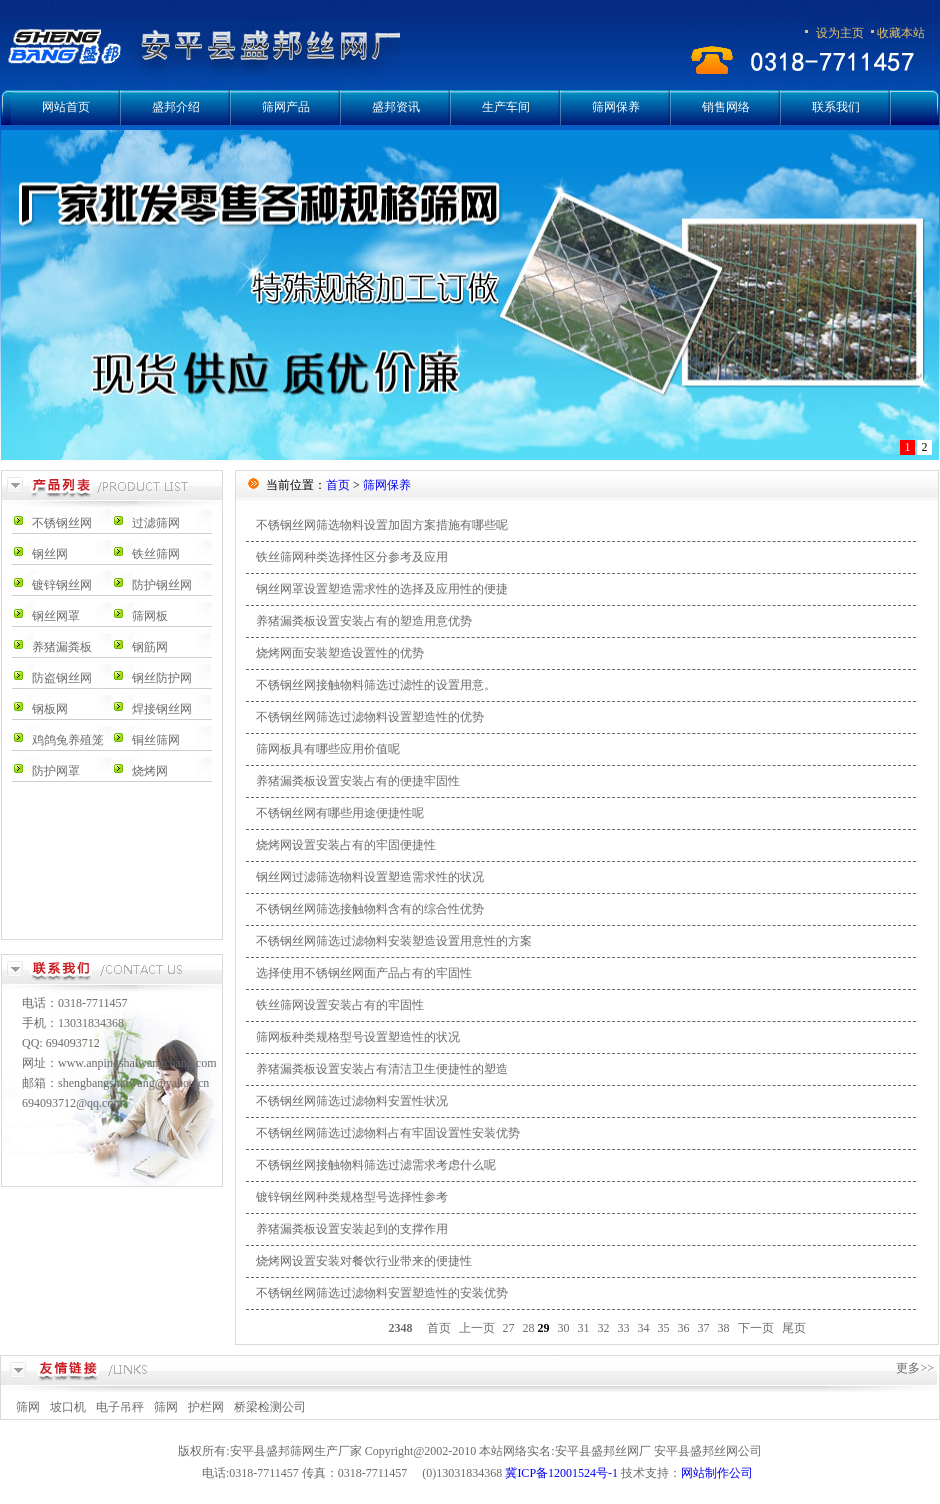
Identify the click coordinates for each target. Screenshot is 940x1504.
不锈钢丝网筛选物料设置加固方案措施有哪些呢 (382, 525)
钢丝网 (50, 554)
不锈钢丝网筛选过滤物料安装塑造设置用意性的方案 (394, 941)
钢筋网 (150, 647)
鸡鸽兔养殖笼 (68, 740)
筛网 (28, 1407)
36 (684, 1328)
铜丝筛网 (156, 740)
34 (644, 1328)
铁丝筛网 (156, 554)
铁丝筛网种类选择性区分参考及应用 (352, 557)
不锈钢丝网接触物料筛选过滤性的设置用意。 (376, 685)
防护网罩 (56, 771)
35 (664, 1328)
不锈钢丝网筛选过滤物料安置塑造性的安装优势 (382, 1293)
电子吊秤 (120, 1407)
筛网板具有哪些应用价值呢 (328, 749)
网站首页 (66, 107)
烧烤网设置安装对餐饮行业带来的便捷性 (364, 1261)
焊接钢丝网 (162, 709)
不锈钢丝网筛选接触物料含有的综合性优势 (370, 909)
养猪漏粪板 (62, 647)
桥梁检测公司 (270, 1407)
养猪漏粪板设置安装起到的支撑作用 (352, 1229)
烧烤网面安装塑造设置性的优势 (340, 653)
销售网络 (726, 107)
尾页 (794, 1328)
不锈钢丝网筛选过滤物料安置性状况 (352, 1101)
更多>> (915, 1368)
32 (604, 1328)
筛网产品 (286, 107)
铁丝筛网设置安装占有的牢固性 (340, 1005)
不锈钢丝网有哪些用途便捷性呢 (340, 813)
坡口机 (68, 1407)
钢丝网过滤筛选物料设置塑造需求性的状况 (370, 877)
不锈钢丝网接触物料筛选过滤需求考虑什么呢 (376, 1165)
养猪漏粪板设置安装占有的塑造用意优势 (364, 621)
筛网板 (150, 616)
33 (624, 1328)
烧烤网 (150, 771)
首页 (338, 485)
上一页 (477, 1328)
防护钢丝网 (162, 585)
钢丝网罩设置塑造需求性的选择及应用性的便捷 (382, 589)
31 (584, 1328)
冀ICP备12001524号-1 (561, 1473)
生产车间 (506, 107)
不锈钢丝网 (62, 523)
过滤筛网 (156, 523)
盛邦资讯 (396, 107)
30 (564, 1328)
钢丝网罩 (56, 616)
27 (509, 1328)
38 (724, 1328)
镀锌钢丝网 (62, 585)
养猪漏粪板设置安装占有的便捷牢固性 (358, 781)
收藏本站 (901, 33)
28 (529, 1328)
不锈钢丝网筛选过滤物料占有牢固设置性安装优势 (388, 1133)
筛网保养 (616, 107)
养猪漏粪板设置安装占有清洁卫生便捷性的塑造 (382, 1069)
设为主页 (840, 33)
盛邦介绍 (176, 107)
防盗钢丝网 (62, 678)
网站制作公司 (717, 1473)
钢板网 (50, 709)
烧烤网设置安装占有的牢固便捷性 (346, 845)
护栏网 (206, 1407)
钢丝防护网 (162, 678)
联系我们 (836, 107)
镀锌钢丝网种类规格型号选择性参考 (352, 1197)
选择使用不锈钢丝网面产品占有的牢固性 (364, 973)
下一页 (756, 1328)
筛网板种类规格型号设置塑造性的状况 (358, 1037)
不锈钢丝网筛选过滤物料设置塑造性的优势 (370, 717)
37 (704, 1328)
